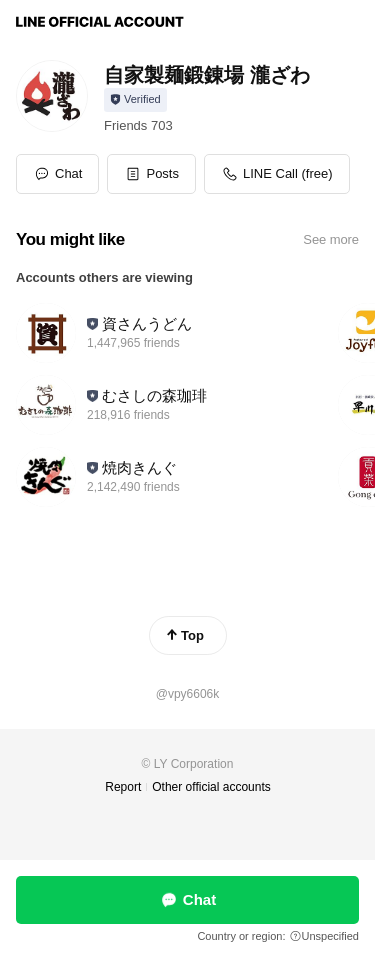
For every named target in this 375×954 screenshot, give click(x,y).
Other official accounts (211, 787)
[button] (151, 174)
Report (123, 787)
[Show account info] (135, 100)
